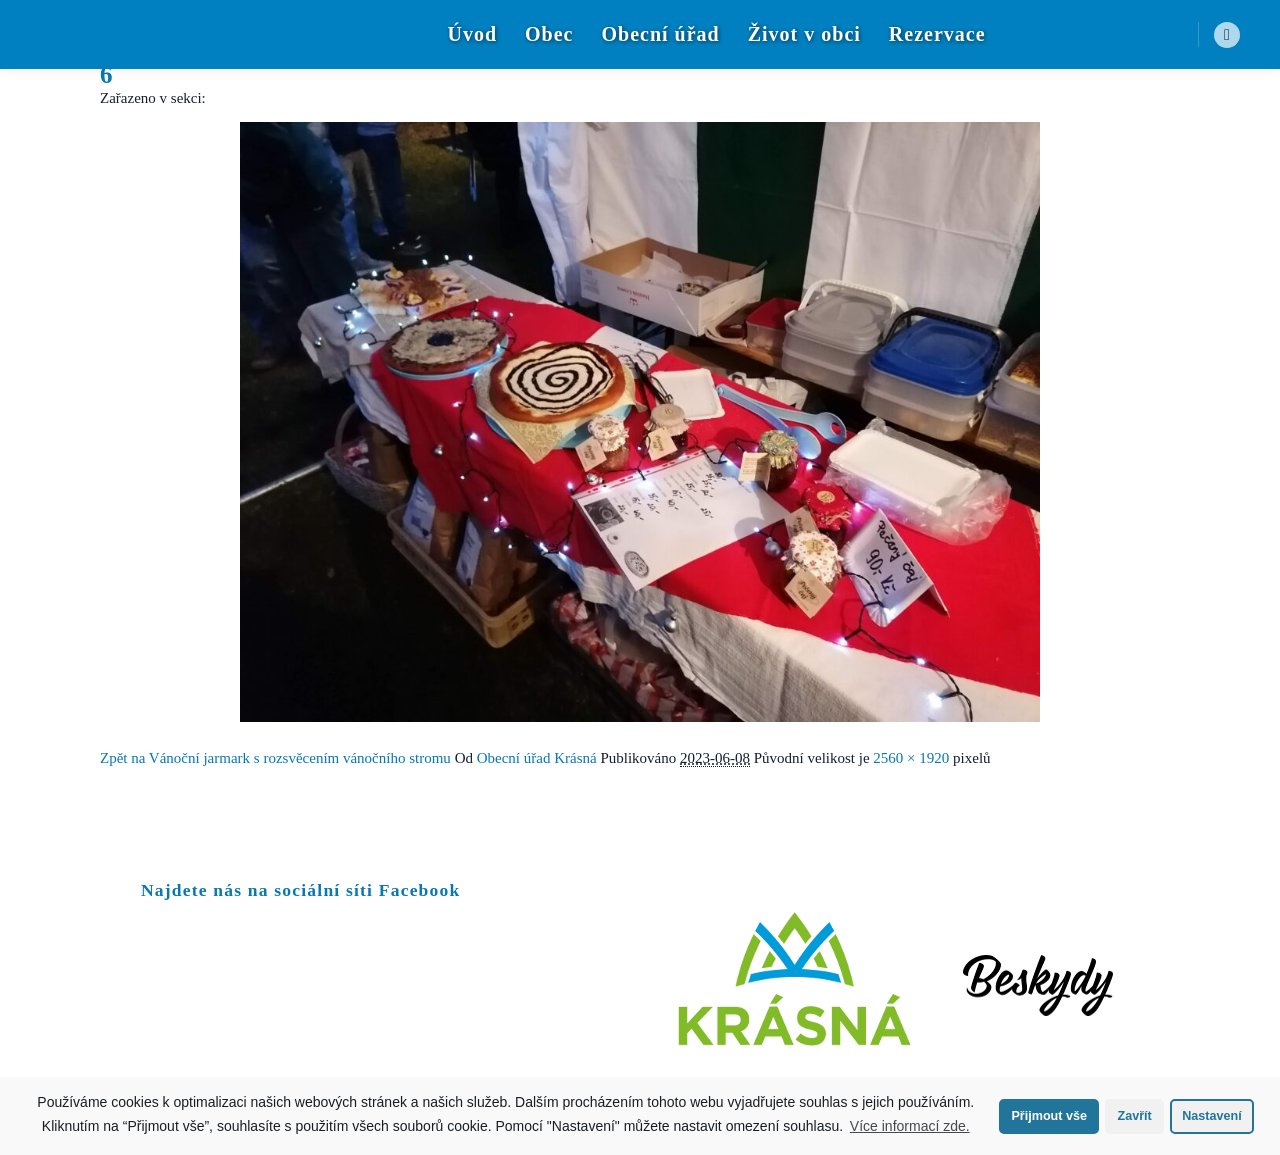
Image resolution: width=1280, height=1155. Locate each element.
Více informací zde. (910, 1126)
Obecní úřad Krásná (537, 758)
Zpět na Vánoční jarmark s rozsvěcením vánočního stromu (275, 758)
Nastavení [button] (1212, 1116)
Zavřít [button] (1134, 1116)
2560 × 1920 (911, 758)
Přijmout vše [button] (1049, 1116)
